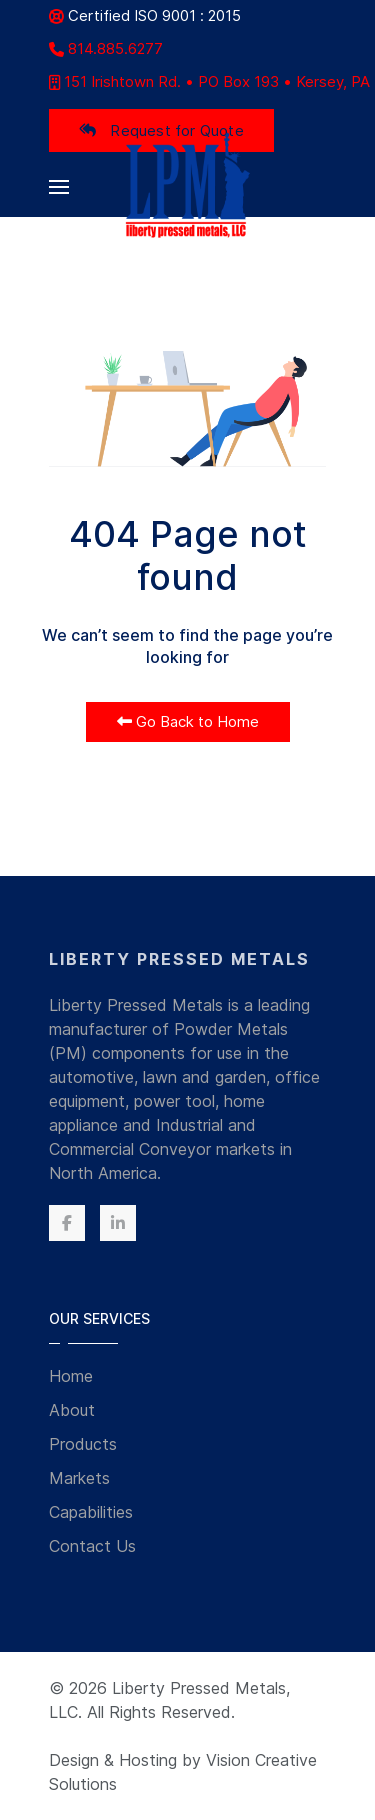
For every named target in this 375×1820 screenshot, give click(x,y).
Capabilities (91, 1512)
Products (83, 1444)
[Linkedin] (118, 1223)
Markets (79, 1478)
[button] (59, 187)
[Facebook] (67, 1223)
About (72, 1410)
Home (71, 1376)
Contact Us (92, 1546)
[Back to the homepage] (187, 186)
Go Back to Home (188, 721)
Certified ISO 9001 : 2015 (145, 15)
